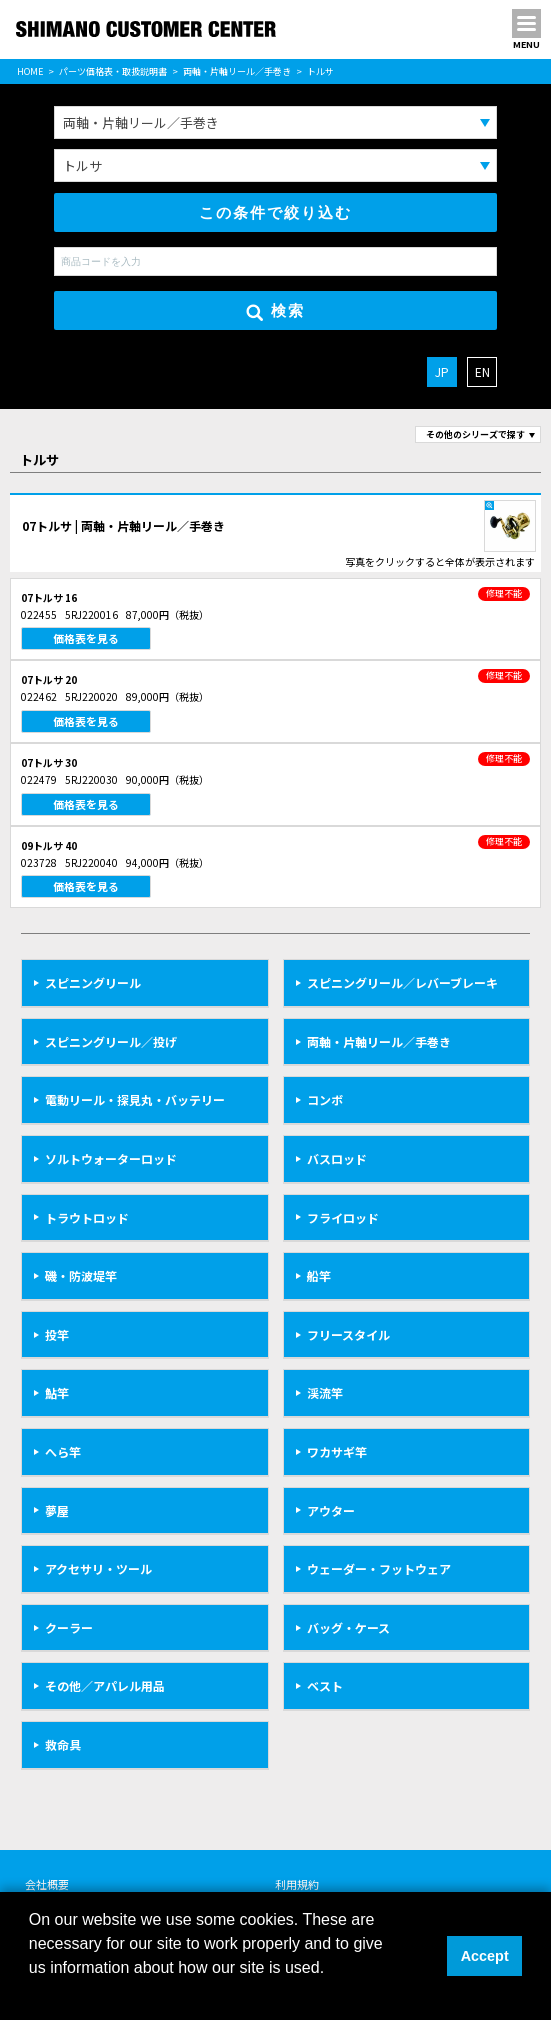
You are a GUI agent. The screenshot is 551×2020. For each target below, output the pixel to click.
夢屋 (57, 1510)
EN (482, 371)
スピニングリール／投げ (111, 1041)
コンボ (325, 1099)
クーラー (69, 1627)
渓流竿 (325, 1392)
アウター (331, 1510)
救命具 (63, 1744)
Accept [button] (485, 1956)
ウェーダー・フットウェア (379, 1568)
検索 (275, 311)
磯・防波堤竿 (81, 1275)
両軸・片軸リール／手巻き (237, 71)
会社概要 (47, 1884)
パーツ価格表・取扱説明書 (113, 71)
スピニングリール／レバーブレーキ (402, 982)
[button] (32, 1994)
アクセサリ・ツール (98, 1568)
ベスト (325, 1685)
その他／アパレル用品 (105, 1685)
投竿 (57, 1334)
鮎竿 (57, 1392)
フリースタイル (348, 1334)
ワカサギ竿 (337, 1451)
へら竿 (63, 1451)
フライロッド (343, 1217)
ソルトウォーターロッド (111, 1158)
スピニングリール (93, 982)
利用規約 (297, 1884)
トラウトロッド (87, 1217)
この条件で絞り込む (275, 212)
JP (442, 371)
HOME (30, 71)
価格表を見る (86, 638)
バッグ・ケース (348, 1627)
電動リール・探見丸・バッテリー (135, 1099)
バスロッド (337, 1158)
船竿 (319, 1275)
